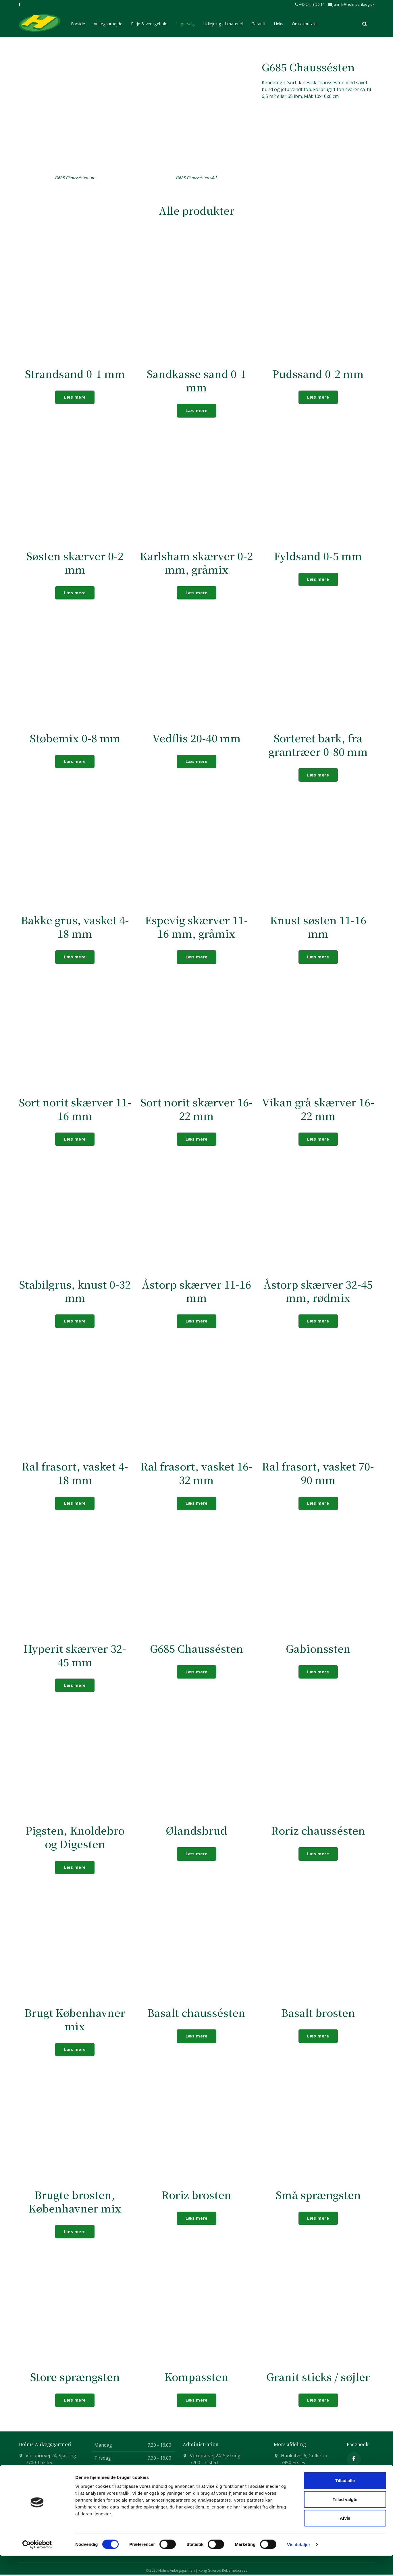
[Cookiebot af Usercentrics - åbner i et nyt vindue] (37, 2564)
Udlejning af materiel (223, 23)
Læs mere (75, 397)
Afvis (345, 2538)
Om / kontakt (304, 23)
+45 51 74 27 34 (297, 2475)
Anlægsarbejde (108, 23)
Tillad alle (345, 2500)
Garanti (258, 23)
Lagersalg (185, 23)
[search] (365, 23)
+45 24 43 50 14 (309, 4)
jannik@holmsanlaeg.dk (351, 4)
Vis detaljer (298, 2564)
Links (278, 23)
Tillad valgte (345, 2519)
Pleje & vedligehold (149, 23)
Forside (78, 23)
